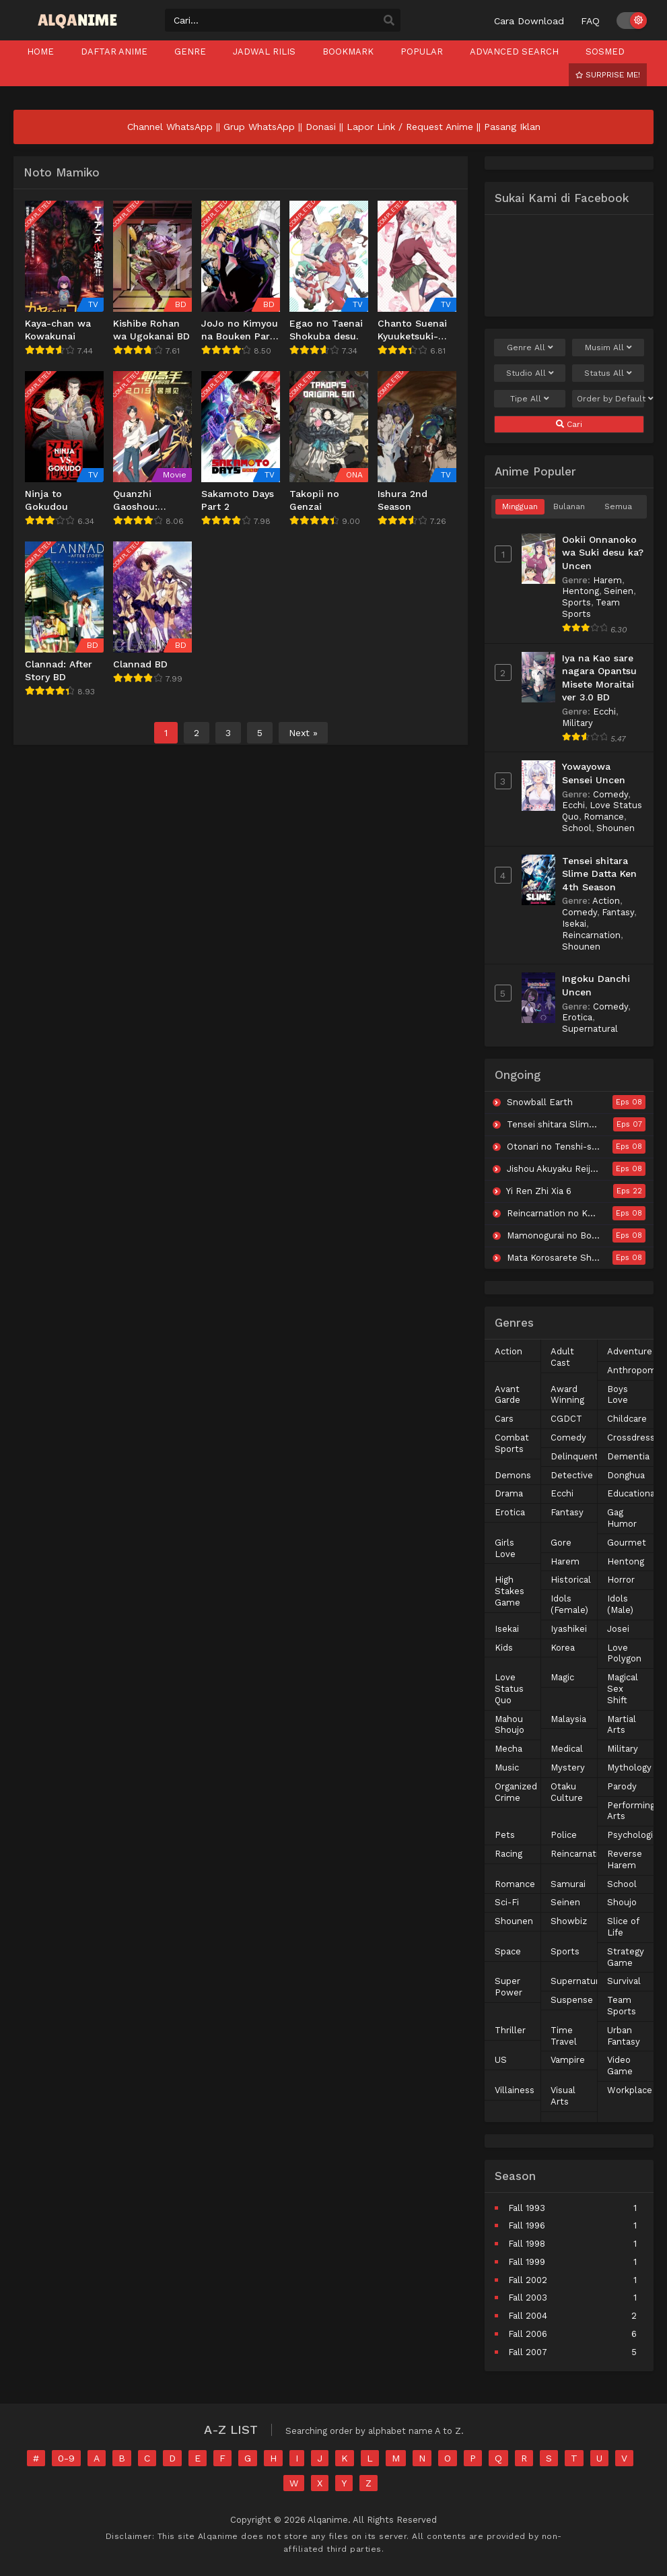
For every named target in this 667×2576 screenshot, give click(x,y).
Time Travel (564, 2036)
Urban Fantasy (623, 2036)
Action (606, 901)
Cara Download (529, 20)
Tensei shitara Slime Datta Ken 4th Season (599, 873)
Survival (624, 1981)
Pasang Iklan (512, 126)
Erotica (577, 1017)
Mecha (508, 1749)
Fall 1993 (526, 2208)
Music (507, 1767)
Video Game (620, 2065)
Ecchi (604, 711)
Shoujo (622, 1902)
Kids (504, 1648)
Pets (505, 1835)
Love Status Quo (509, 1688)
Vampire (568, 2060)
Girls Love (505, 1548)
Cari (569, 424)
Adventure (629, 1351)
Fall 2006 (527, 2334)
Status (608, 373)
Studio (530, 373)
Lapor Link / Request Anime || (415, 126)
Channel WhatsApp (170, 126)
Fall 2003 (527, 2297)
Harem (607, 580)
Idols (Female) (569, 1604)
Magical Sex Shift (622, 1688)
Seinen (618, 591)
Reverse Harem (624, 1859)
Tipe (529, 399)
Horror (621, 1580)
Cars (504, 1419)
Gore (561, 1543)
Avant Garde (507, 1395)
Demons (513, 1475)
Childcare (627, 1419)
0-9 (66, 2458)
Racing (508, 1854)
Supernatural (590, 1029)
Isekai (574, 924)
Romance (604, 817)
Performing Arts (631, 1811)
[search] (389, 21)
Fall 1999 (526, 2262)
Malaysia (568, 1719)
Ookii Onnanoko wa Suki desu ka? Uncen (602, 552)
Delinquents (577, 1456)
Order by (610, 399)
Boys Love (617, 1395)
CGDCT (566, 1419)
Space (508, 1951)
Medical (567, 1749)
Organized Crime (516, 1792)
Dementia (628, 1456)
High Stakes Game (509, 1591)
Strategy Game (625, 1957)
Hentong (580, 591)
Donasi (321, 126)
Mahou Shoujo (509, 1725)
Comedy (610, 794)
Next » (303, 732)
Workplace (629, 2090)
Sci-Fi (507, 1902)
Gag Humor (622, 1518)
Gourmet (626, 1543)
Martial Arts (621, 1725)
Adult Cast (562, 1357)
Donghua (626, 1475)
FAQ (590, 20)
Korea (563, 1648)
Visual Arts (563, 2096)
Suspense (572, 2000)
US (501, 2060)
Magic (562, 1677)
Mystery (568, 1767)
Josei (618, 1629)
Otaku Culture (567, 1792)
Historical (571, 1580)
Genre (530, 347)
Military (577, 723)
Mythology (629, 1767)
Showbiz (569, 1921)
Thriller (510, 2030)
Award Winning (567, 1395)
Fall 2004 (527, 2316)
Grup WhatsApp (259, 126)
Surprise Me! (607, 74)
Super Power (508, 1986)
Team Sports (621, 2005)
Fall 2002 (527, 2280)
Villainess (514, 2090)
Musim (608, 347)
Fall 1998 (526, 2244)
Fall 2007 (527, 2352)
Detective (572, 1475)
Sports (576, 602)
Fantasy (618, 912)
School (577, 828)
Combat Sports (512, 1443)
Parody (622, 1786)
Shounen (615, 828)
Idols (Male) (620, 1604)
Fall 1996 (526, 2225)
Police (564, 1835)
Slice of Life (623, 1927)
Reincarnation (591, 935)
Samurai (568, 1884)
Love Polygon (624, 1653)
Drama (509, 1493)
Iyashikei (569, 1629)
